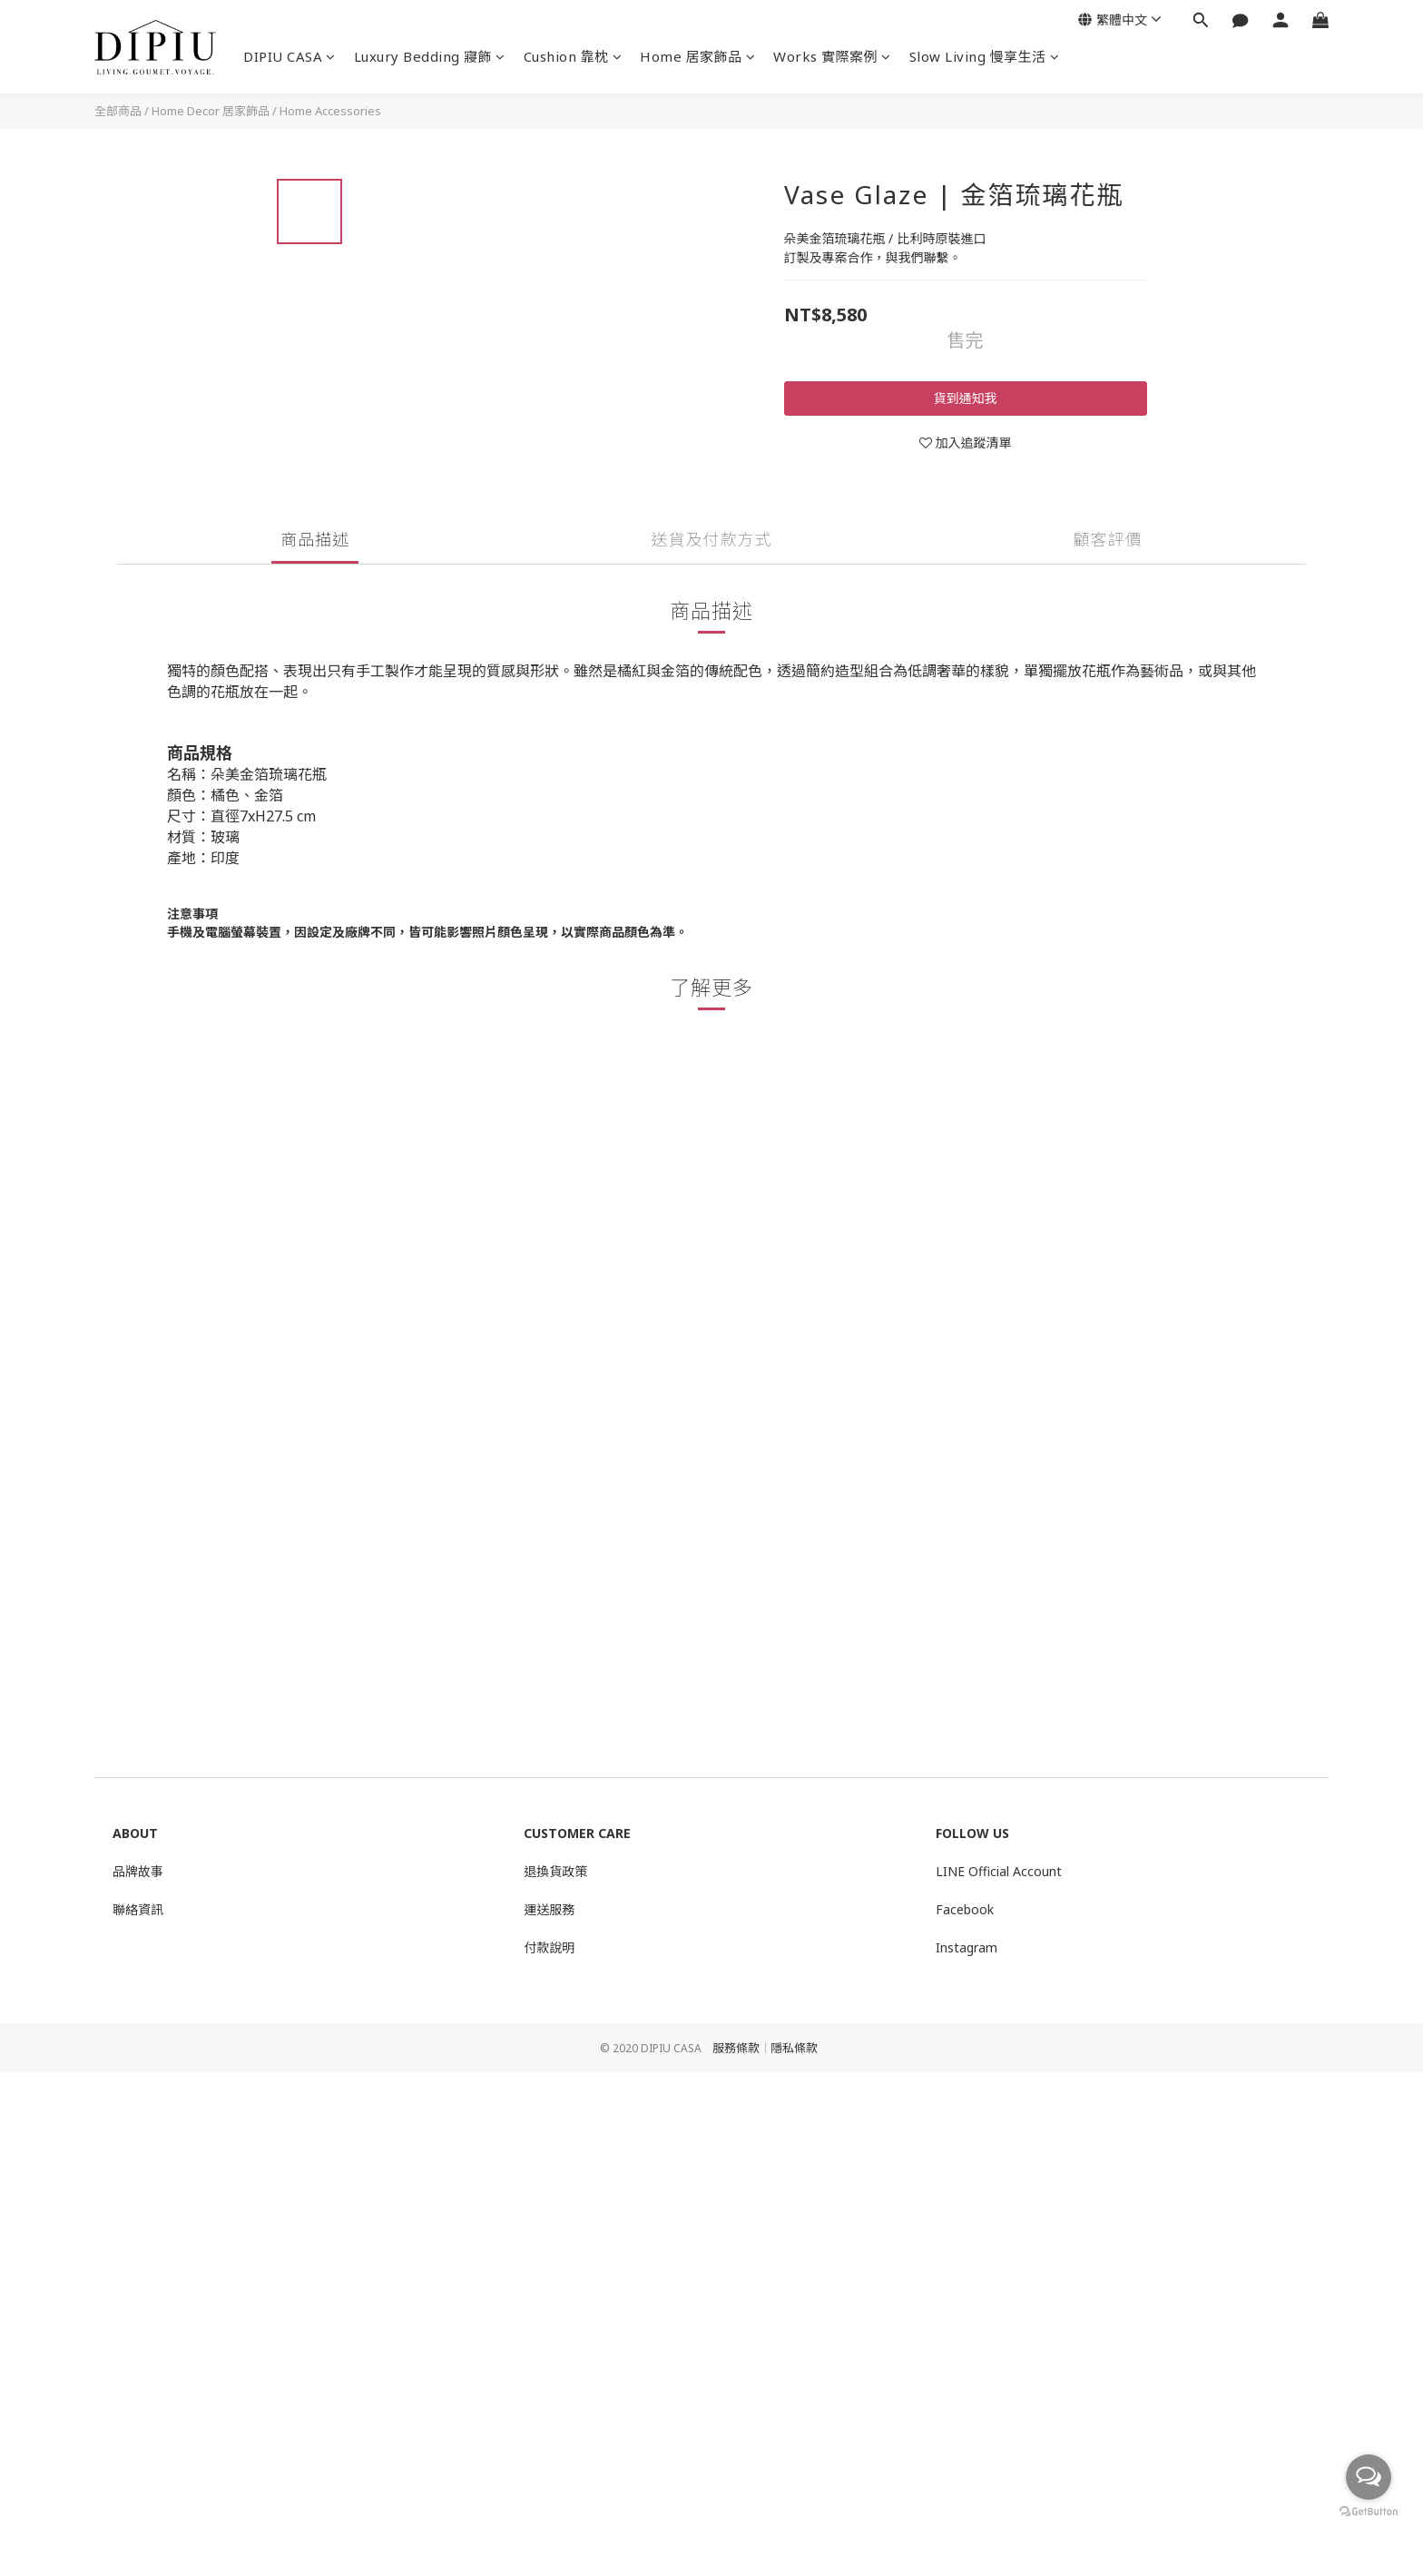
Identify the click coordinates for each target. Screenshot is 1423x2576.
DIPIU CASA (289, 56)
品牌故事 (138, 1871)
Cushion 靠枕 (573, 56)
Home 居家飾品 (697, 56)
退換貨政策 (555, 1871)
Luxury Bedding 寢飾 (429, 56)
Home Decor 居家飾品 (211, 111)
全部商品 (118, 111)
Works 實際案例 (832, 56)
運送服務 (549, 1909)
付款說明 (549, 1947)
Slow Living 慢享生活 (984, 56)
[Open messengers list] (1368, 2477)
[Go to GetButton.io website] (1369, 2511)
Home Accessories (330, 111)
